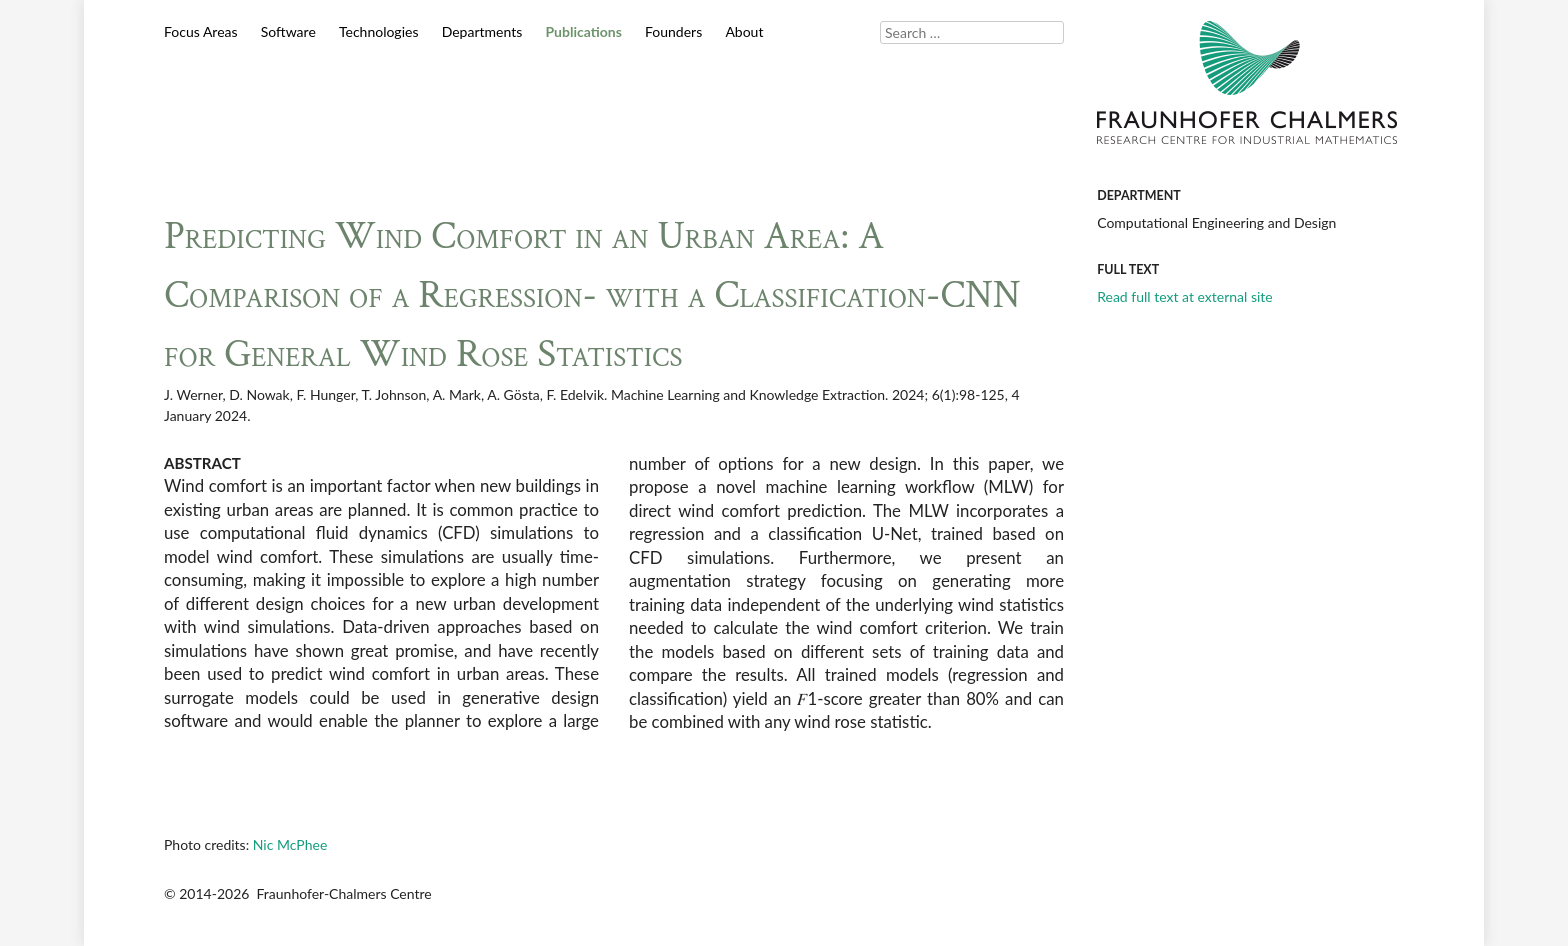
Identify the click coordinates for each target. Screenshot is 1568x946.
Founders (673, 31)
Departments (482, 31)
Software (288, 31)
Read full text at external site (1185, 296)
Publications (583, 31)
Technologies (379, 31)
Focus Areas (201, 31)
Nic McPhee (290, 844)
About (744, 31)
